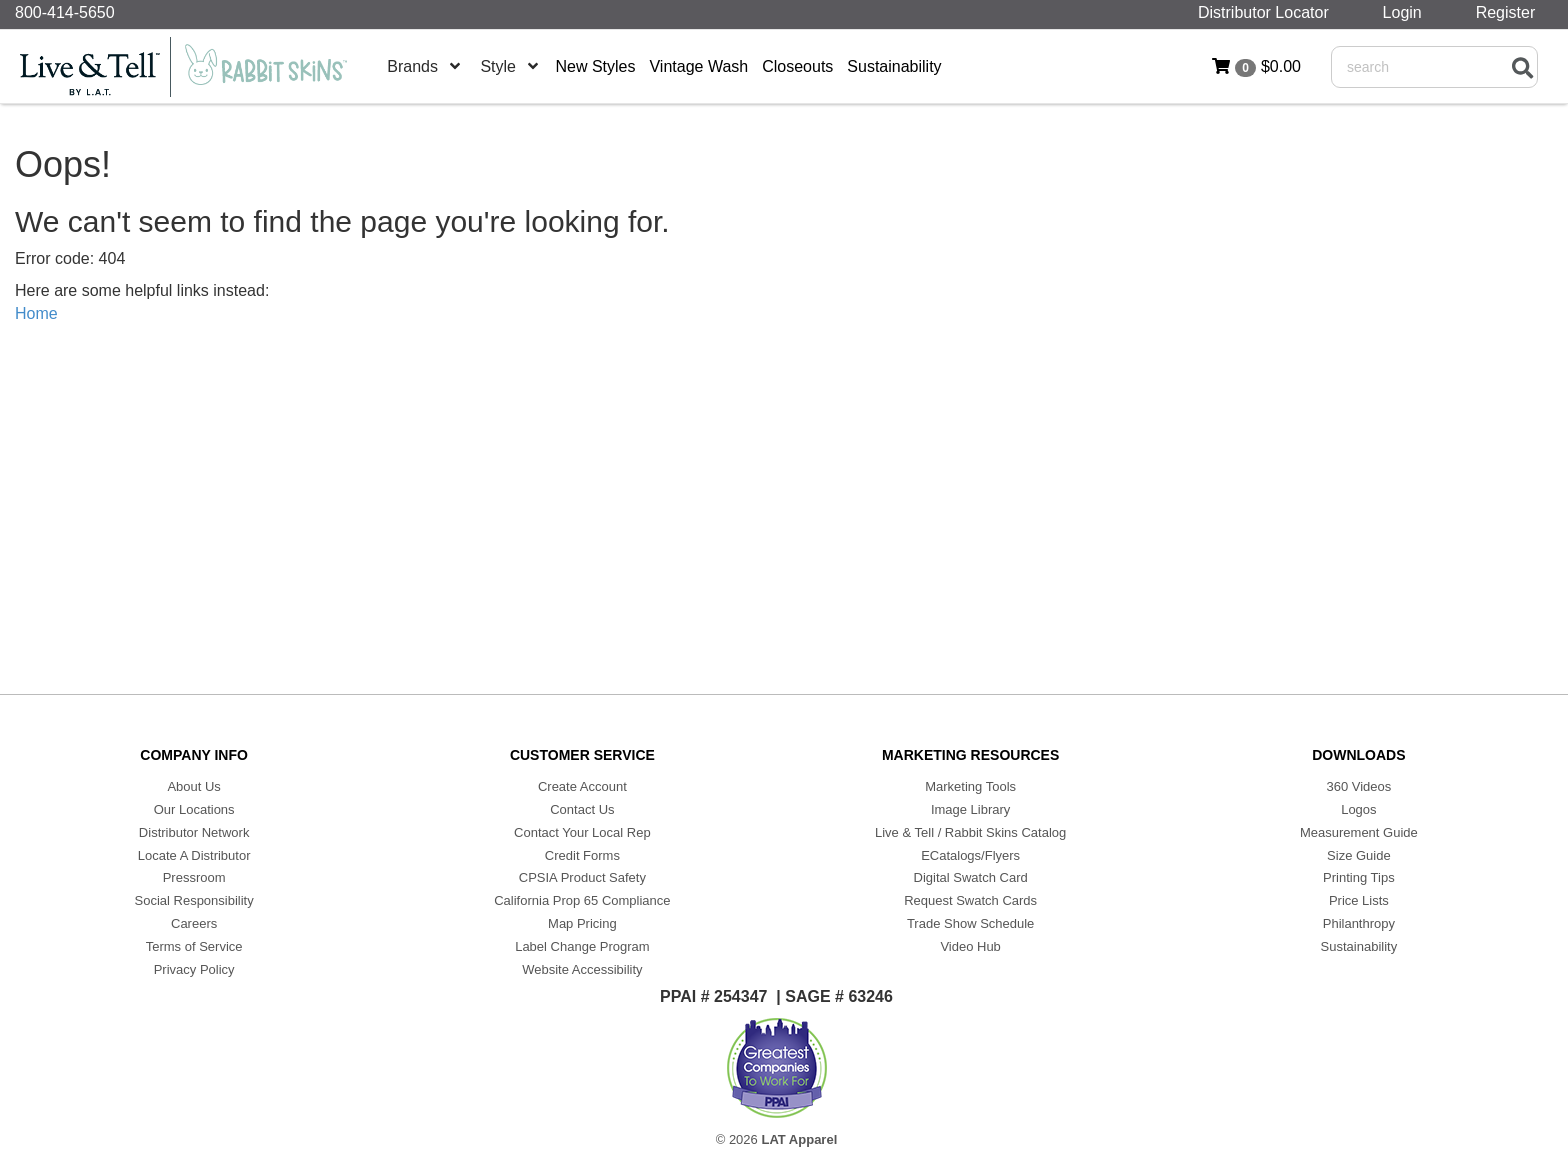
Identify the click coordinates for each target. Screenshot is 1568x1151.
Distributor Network (194, 832)
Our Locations (194, 809)
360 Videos (1358, 786)
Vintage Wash (698, 66)
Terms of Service (194, 946)
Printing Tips (1359, 877)
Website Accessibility (582, 969)
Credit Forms (582, 855)
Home (36, 313)
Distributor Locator (1268, 12)
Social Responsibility (194, 900)
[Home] (195, 67)
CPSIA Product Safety (582, 877)
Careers (194, 923)
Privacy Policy (194, 969)
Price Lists (1359, 900)
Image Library (970, 809)
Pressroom (194, 877)
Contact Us (582, 809)
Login (1407, 12)
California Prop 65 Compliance (582, 900)
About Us (193, 786)
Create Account (582, 786)
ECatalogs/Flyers (970, 855)
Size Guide (1359, 855)
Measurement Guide (1359, 832)
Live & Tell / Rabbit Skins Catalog (970, 832)
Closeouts (797, 66)
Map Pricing (582, 923)
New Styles (595, 66)
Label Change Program (582, 946)
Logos (1358, 809)
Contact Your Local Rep (582, 832)
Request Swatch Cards (970, 900)
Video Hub (970, 946)
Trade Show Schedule (970, 923)
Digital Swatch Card (971, 877)
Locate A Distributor (194, 855)
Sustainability (894, 66)
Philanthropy (1359, 923)
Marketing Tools (970, 786)
